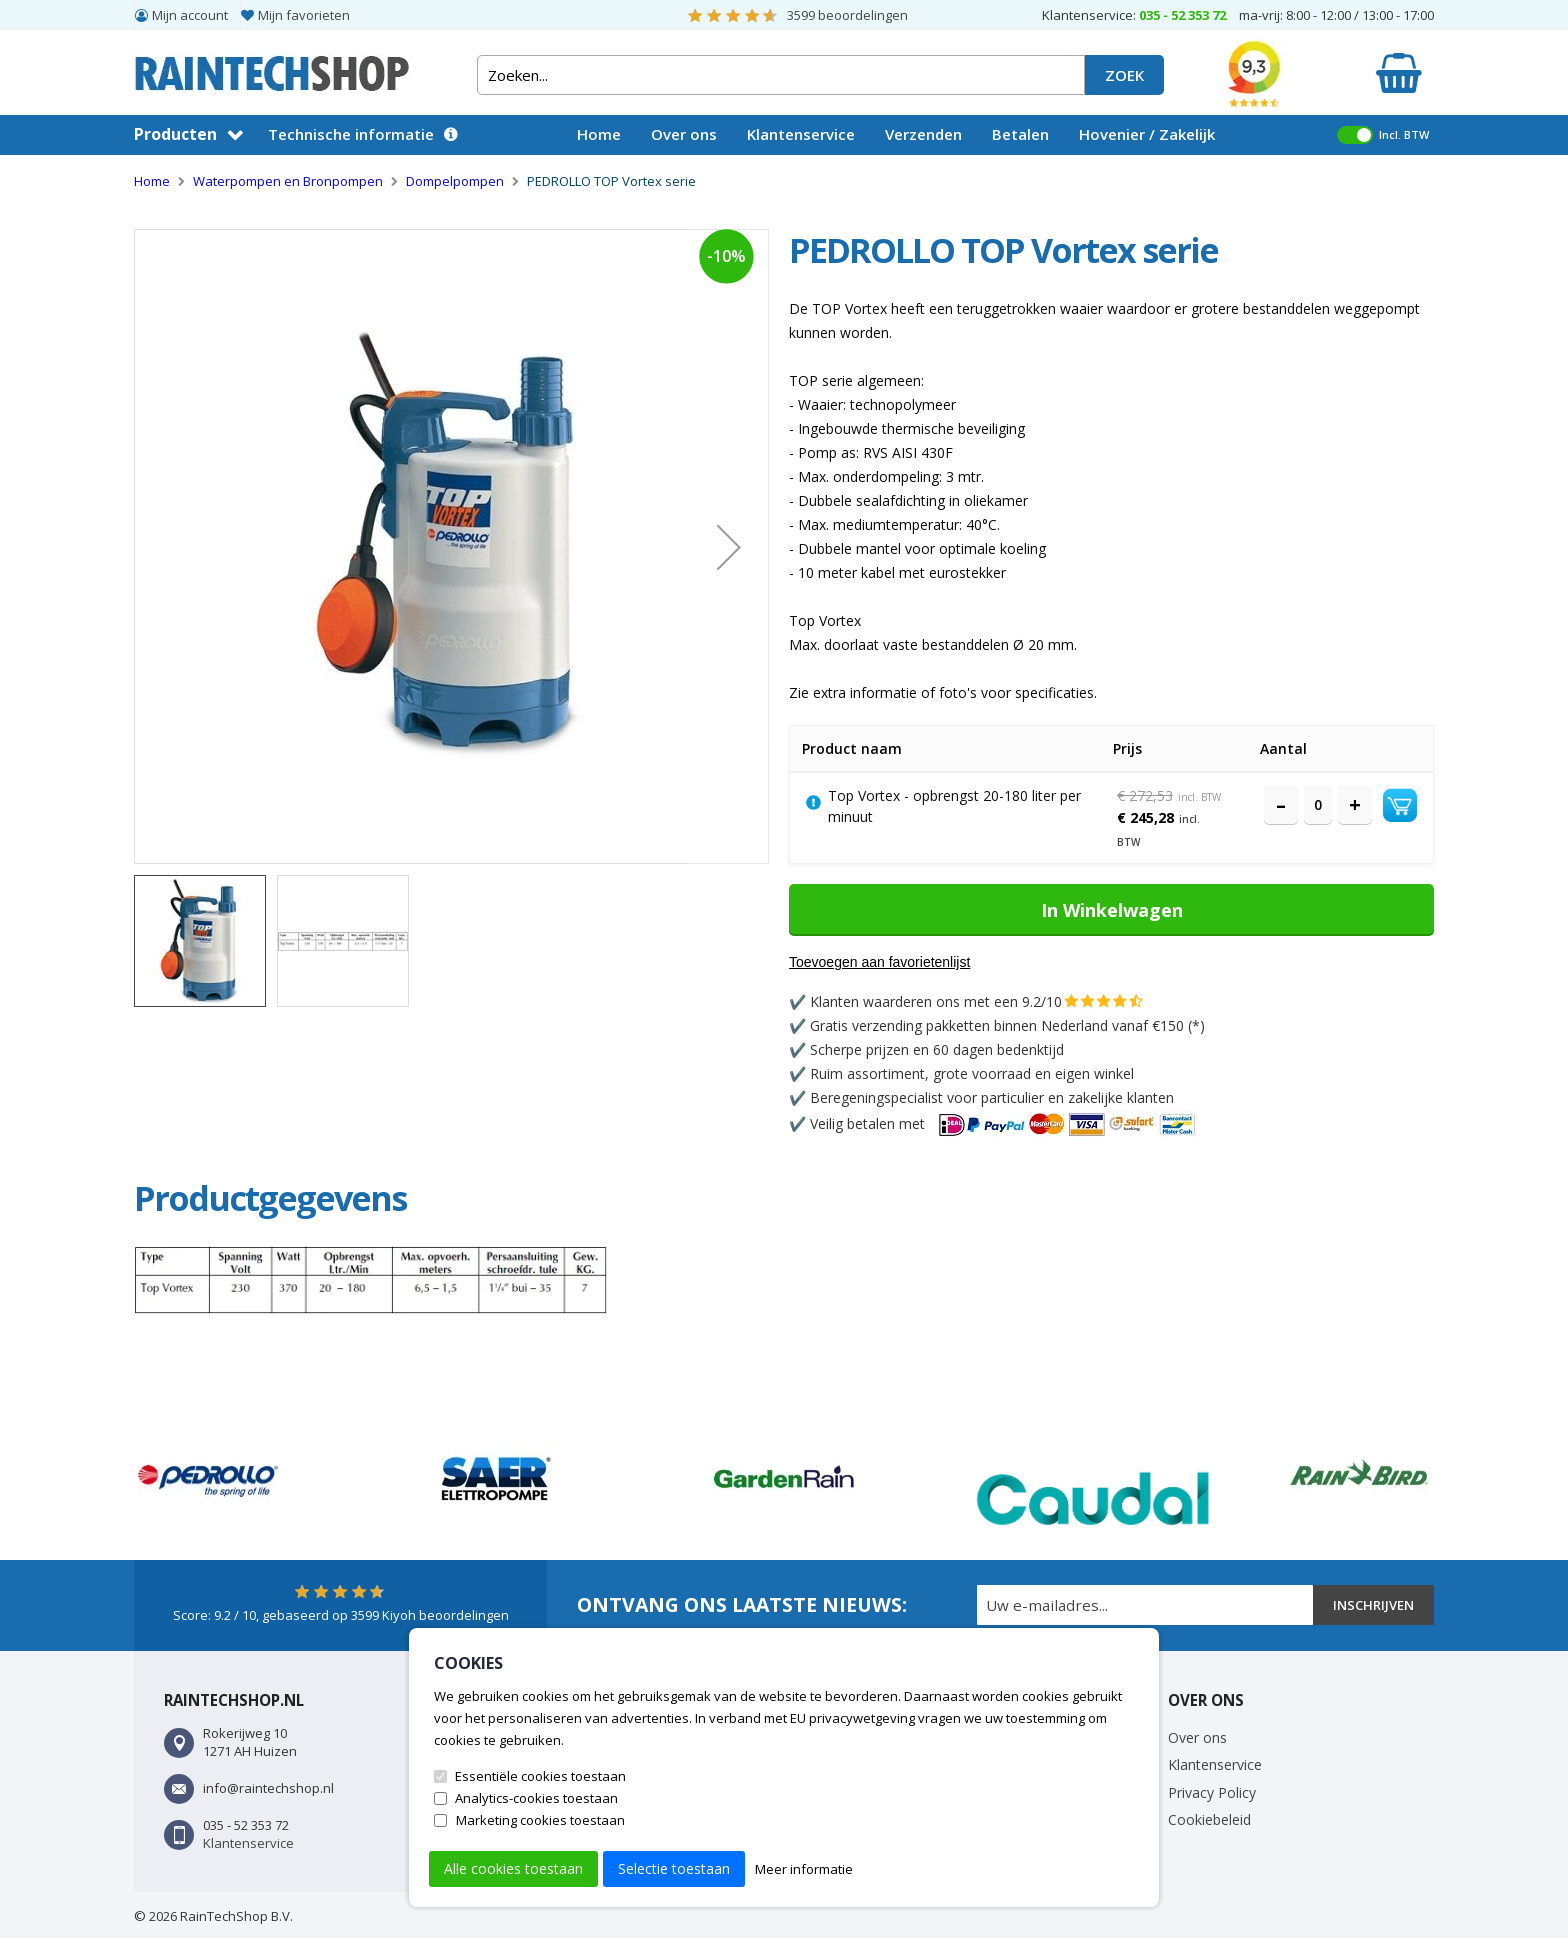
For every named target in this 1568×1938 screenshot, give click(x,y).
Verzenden (923, 134)
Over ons (684, 134)
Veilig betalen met (1004, 1123)
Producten (175, 134)
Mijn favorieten (304, 15)
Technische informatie (351, 134)
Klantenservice (801, 134)
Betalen (1020, 134)
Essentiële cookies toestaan (540, 1776)
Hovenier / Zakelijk (1147, 134)
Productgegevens (273, 1198)
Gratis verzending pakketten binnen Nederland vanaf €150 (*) (1007, 1025)
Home (599, 134)
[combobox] (781, 75)
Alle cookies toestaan (513, 1868)
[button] (729, 546)
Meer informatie (804, 1869)
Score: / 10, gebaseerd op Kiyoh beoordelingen (341, 1615)
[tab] (273, 1198)
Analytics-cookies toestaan (536, 1798)
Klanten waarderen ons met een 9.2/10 (936, 1001)
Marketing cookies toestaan (540, 1820)
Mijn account (190, 15)
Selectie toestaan (674, 1868)
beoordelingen (847, 15)
